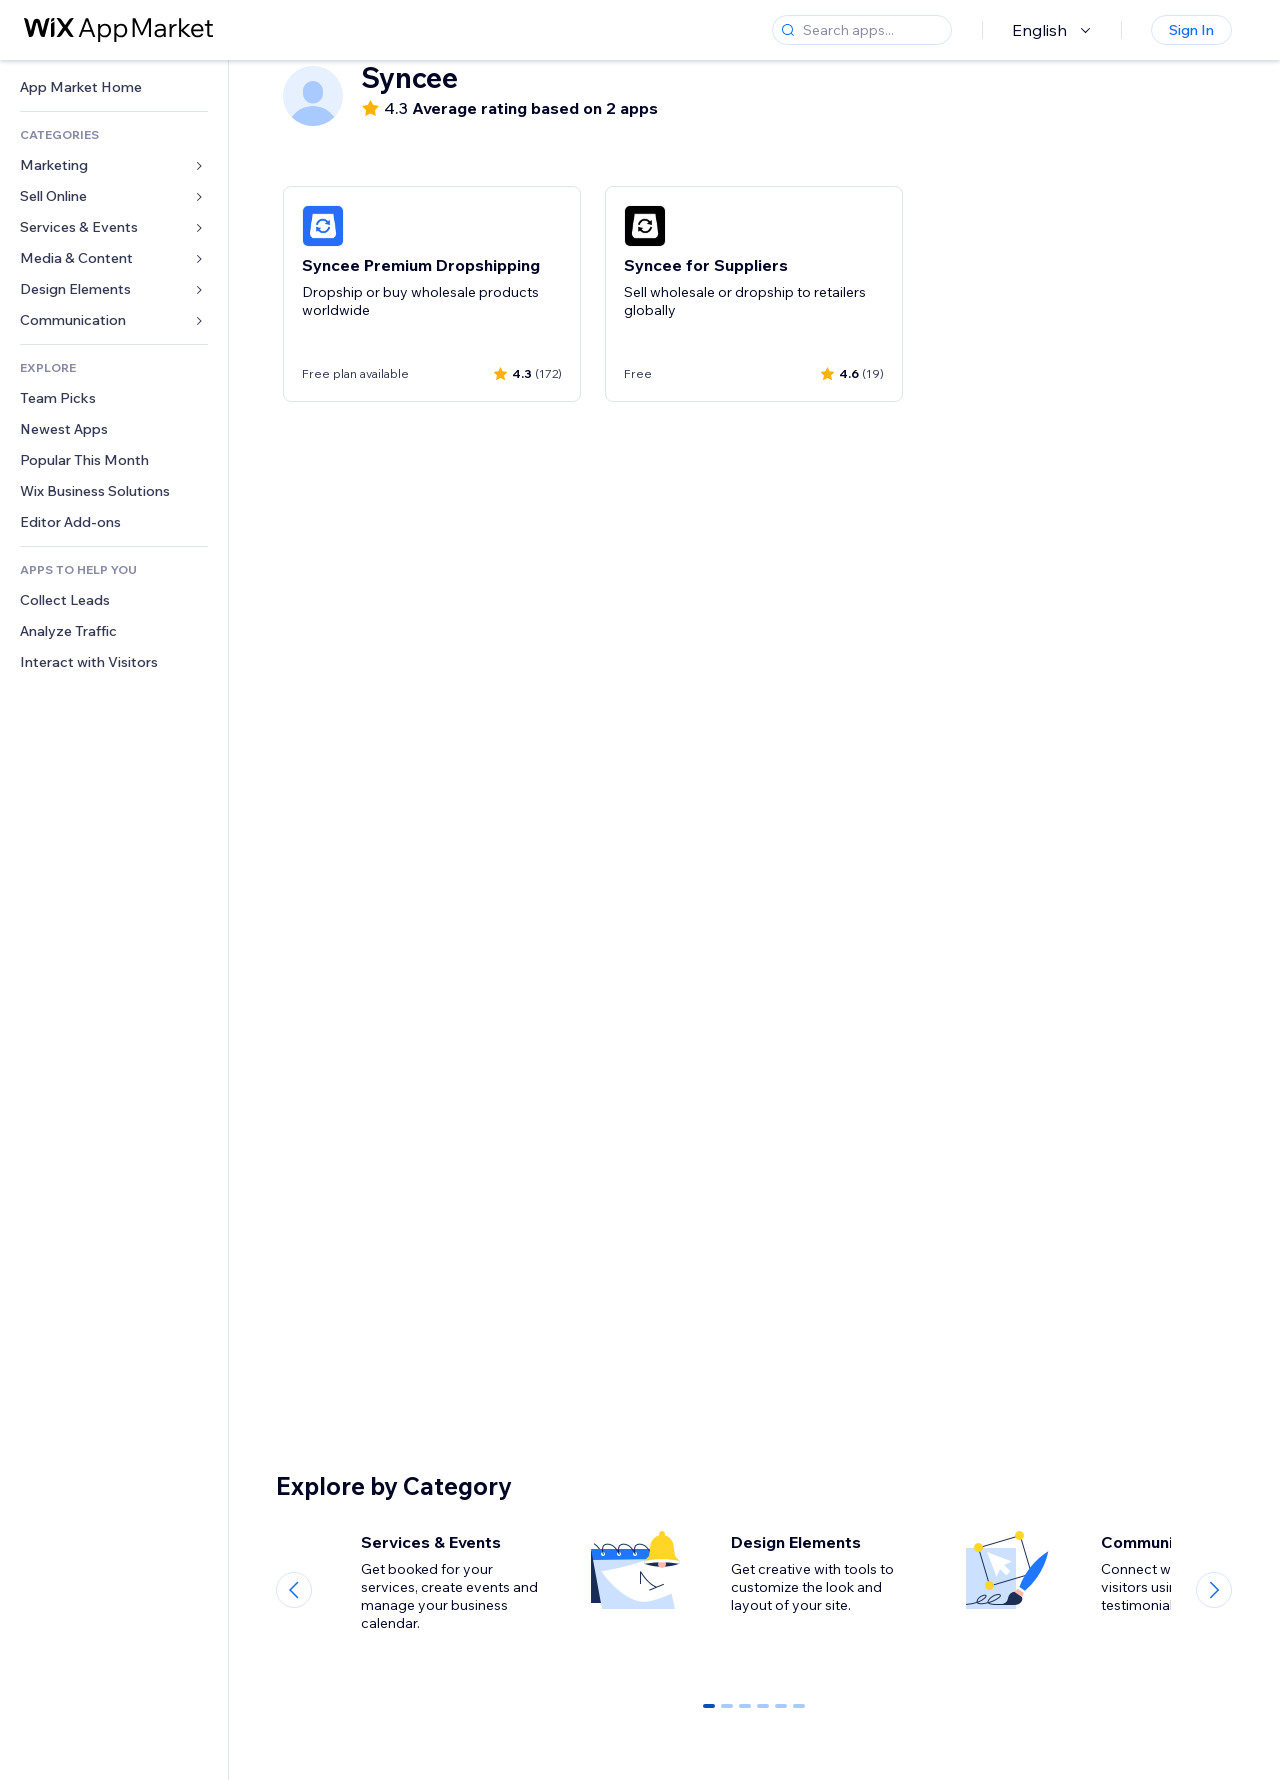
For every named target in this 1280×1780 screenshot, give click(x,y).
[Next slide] (1214, 1590)
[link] (114, 87)
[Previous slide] (294, 1590)
